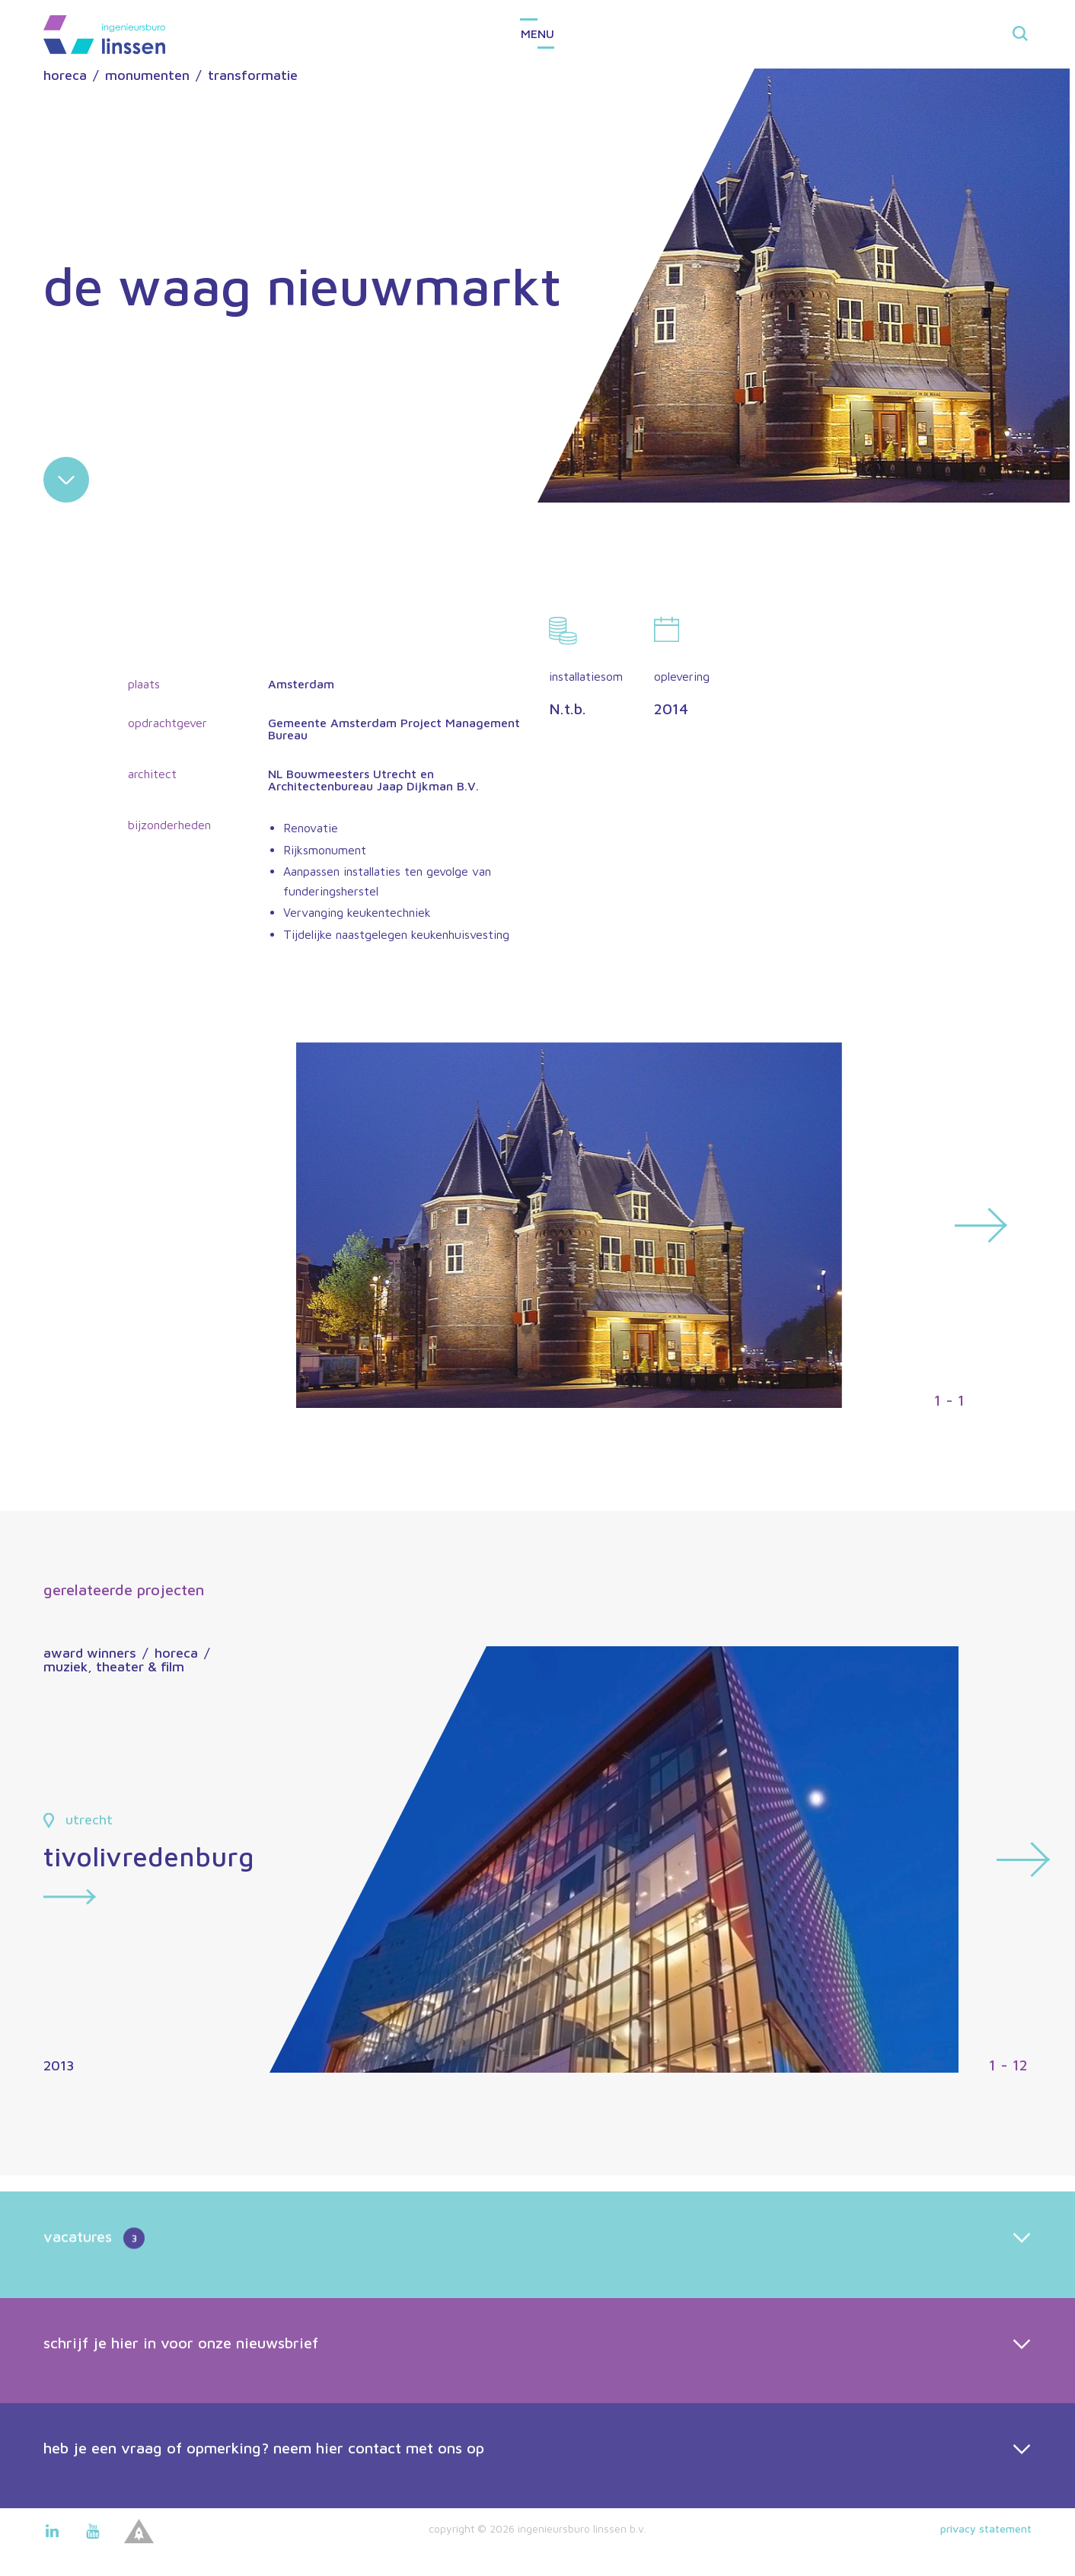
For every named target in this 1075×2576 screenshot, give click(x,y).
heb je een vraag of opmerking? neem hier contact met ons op (263, 2493)
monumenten (147, 75)
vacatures (94, 2284)
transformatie (253, 75)
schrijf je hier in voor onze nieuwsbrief (180, 2388)
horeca (65, 75)
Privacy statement (986, 2528)
